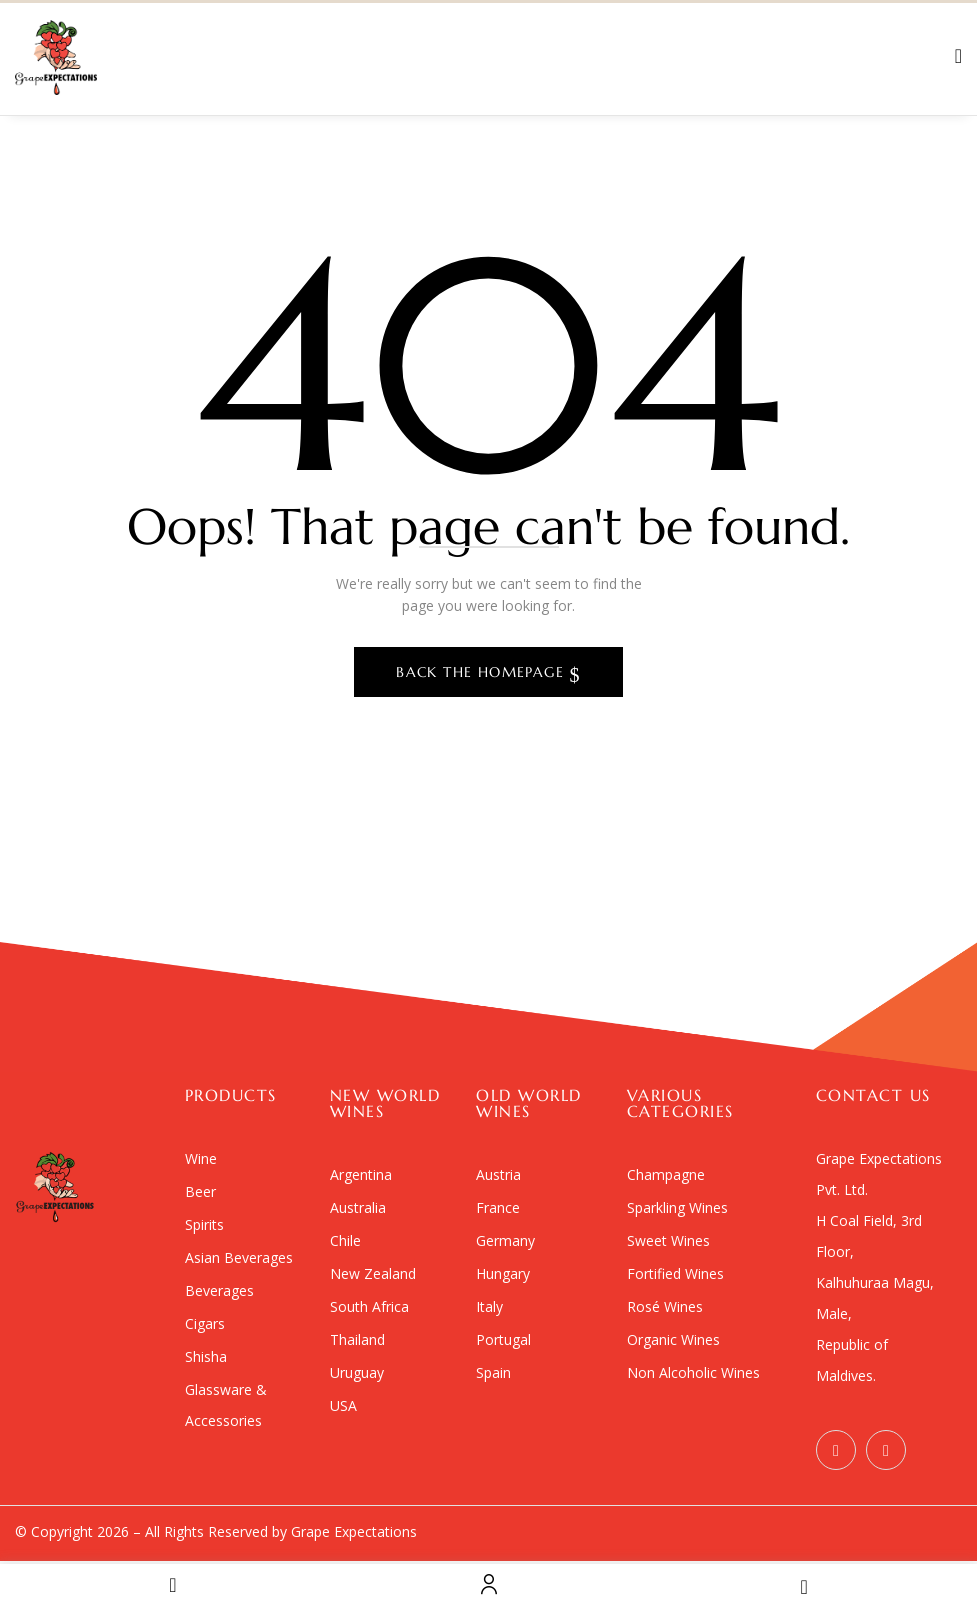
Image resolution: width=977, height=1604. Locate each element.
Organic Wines (673, 1339)
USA (343, 1405)
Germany (505, 1240)
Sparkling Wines (677, 1207)
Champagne (666, 1174)
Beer (200, 1191)
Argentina (361, 1174)
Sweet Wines (668, 1240)
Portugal (503, 1339)
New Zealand (373, 1273)
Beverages (219, 1290)
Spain (493, 1372)
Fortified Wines (675, 1273)
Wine (201, 1158)
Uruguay (357, 1372)
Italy (489, 1306)
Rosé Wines (665, 1306)
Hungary (503, 1273)
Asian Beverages (239, 1257)
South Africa (369, 1306)
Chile (345, 1240)
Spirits (204, 1224)
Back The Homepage (482, 672)
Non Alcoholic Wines (693, 1372)
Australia (358, 1207)
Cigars (205, 1323)
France (498, 1207)
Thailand (357, 1339)
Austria (498, 1174)
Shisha (206, 1356)
